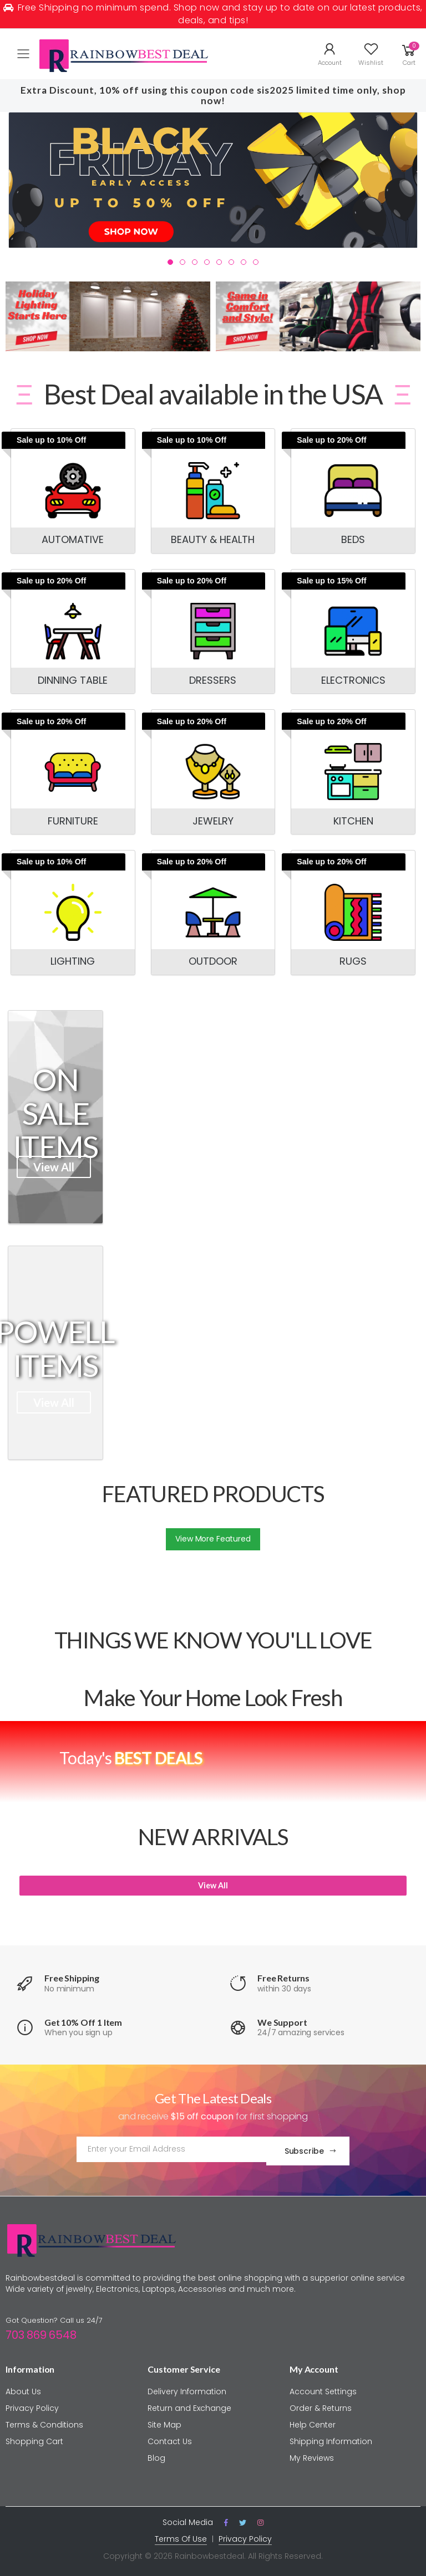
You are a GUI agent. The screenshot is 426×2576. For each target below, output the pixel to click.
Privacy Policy (32, 2404)
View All (53, 1167)
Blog (156, 2454)
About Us (23, 2388)
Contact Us (170, 2438)
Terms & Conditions (44, 2421)
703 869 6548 (41, 2331)
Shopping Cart (34, 2438)
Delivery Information (187, 2388)
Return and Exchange (189, 2404)
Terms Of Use (181, 2535)
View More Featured (212, 1538)
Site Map (164, 2421)
